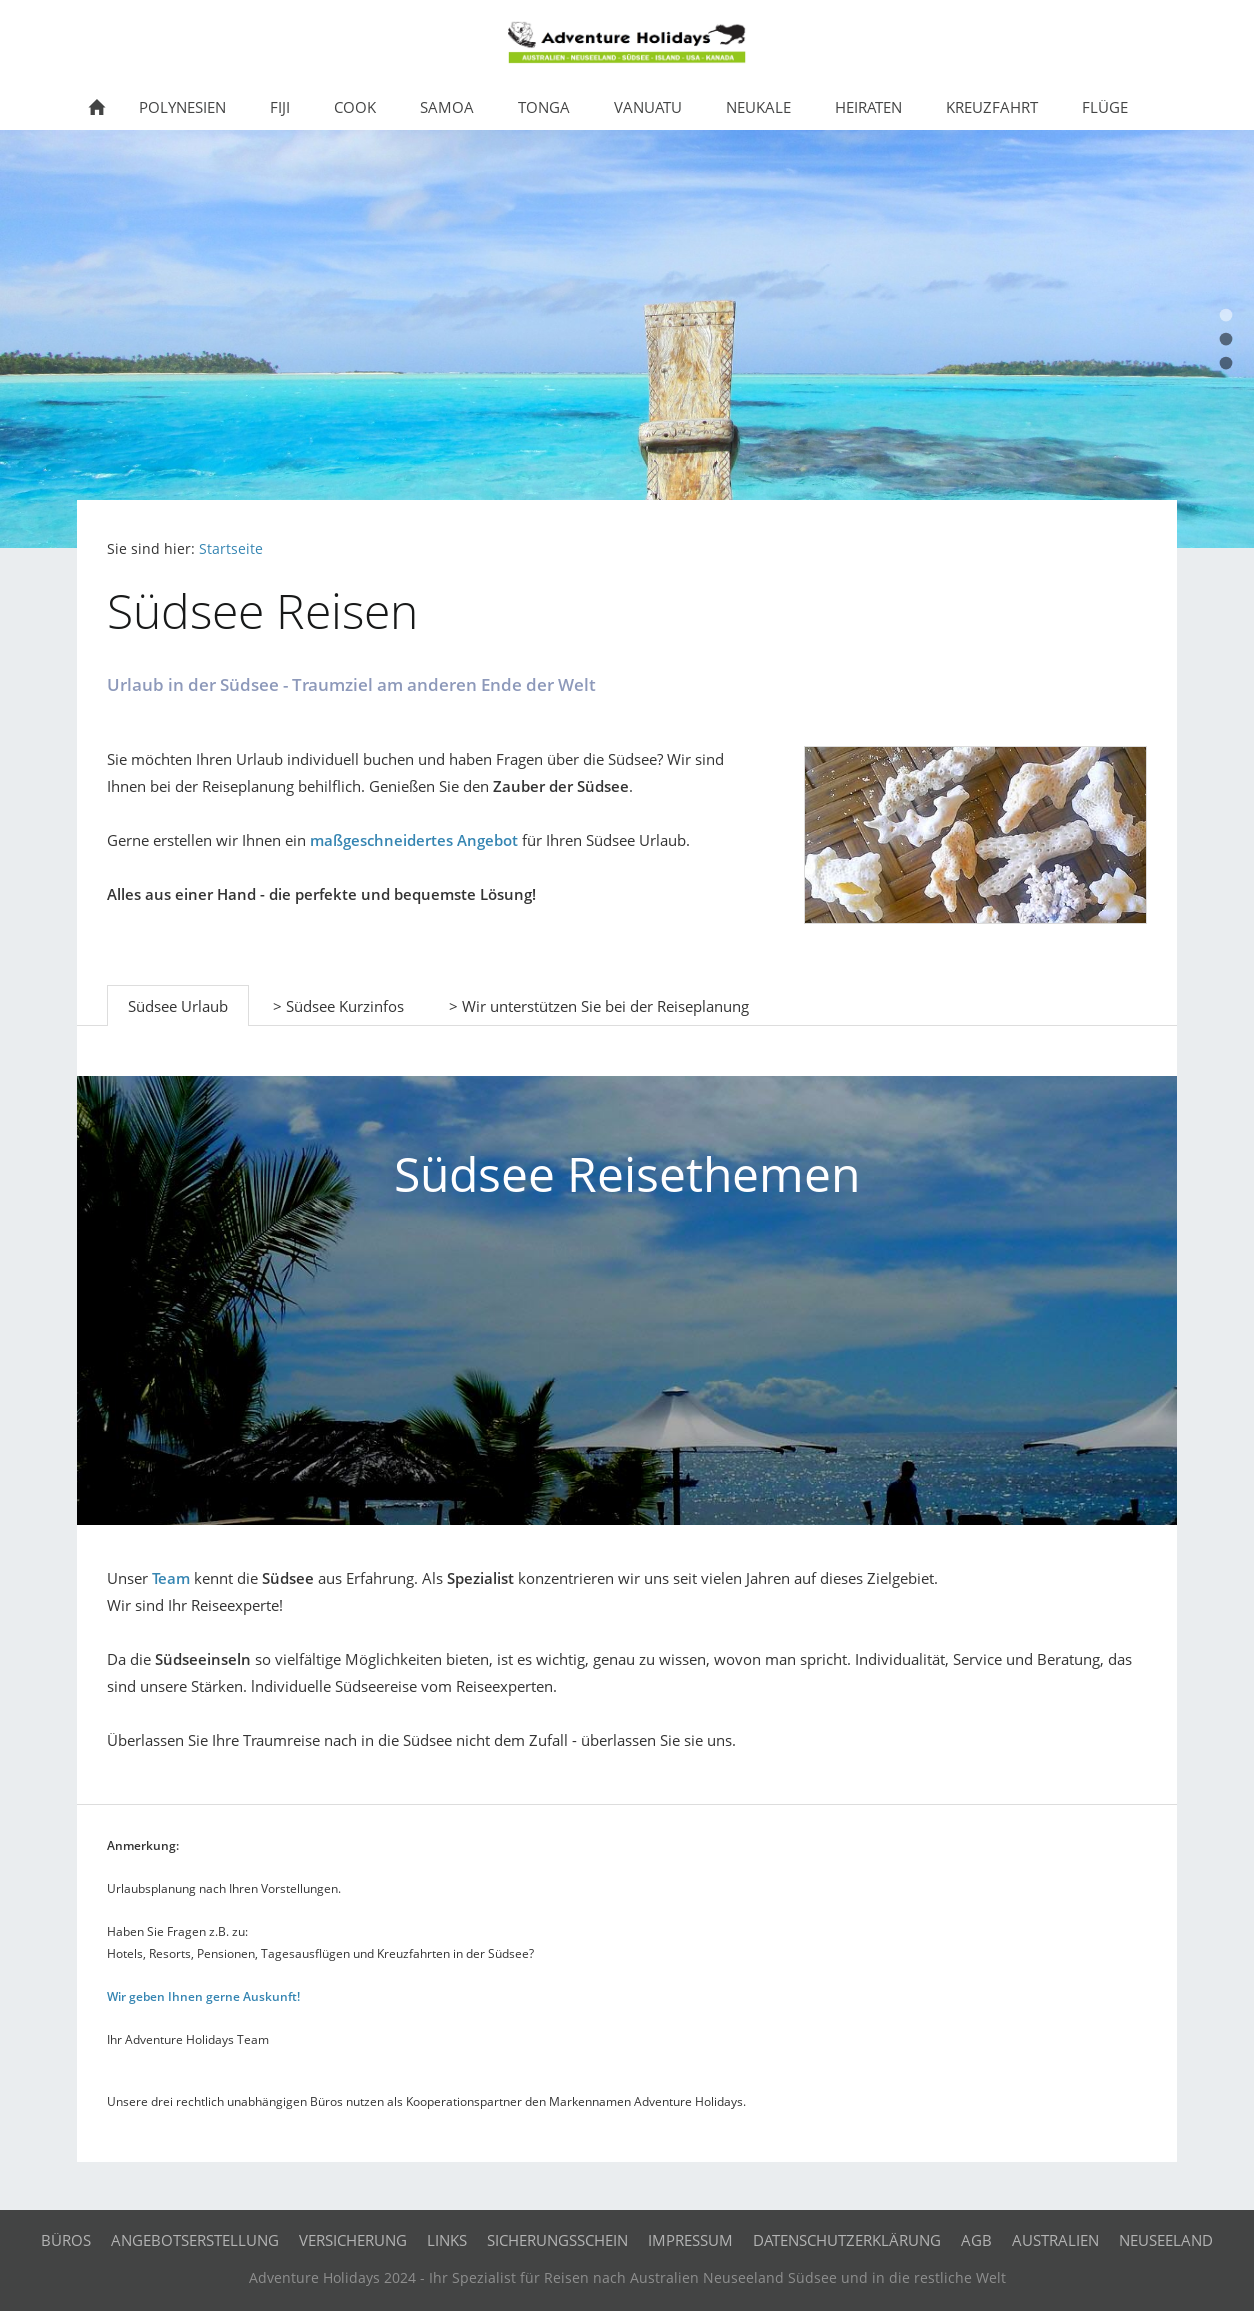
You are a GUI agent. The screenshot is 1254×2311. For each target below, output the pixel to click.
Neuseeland (1166, 2240)
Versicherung (353, 2240)
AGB (976, 2240)
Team (171, 1578)
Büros (66, 2240)
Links (447, 2240)
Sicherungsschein (557, 2240)
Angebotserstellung (195, 2240)
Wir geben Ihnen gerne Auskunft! (203, 1996)
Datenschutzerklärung (847, 2240)
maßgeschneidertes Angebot (414, 840)
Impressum (690, 2240)
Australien (1055, 2240)
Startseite (231, 549)
